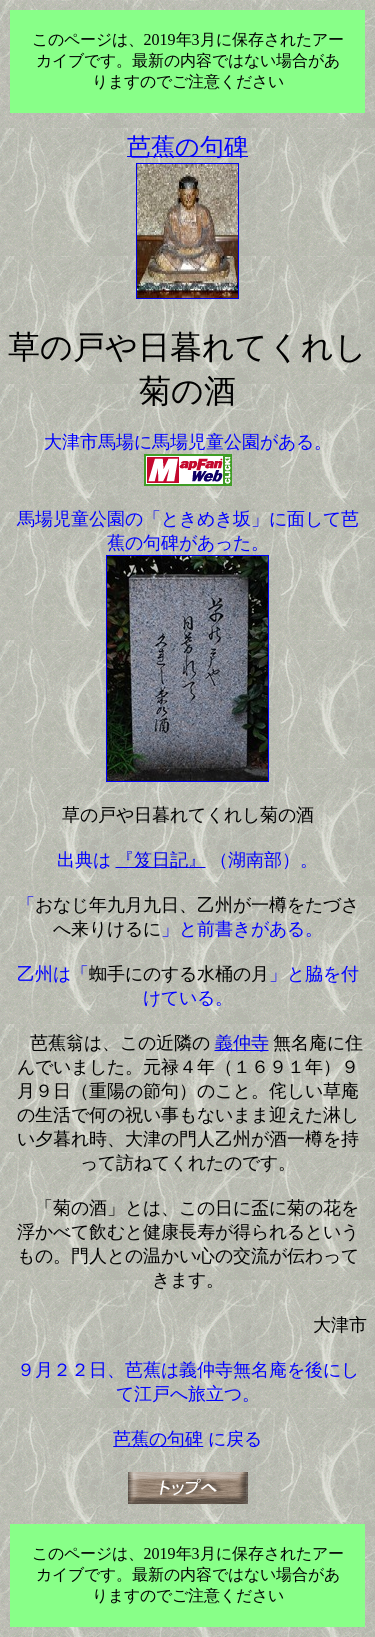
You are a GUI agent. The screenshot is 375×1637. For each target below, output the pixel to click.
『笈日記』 (161, 860)
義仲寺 (242, 1043)
